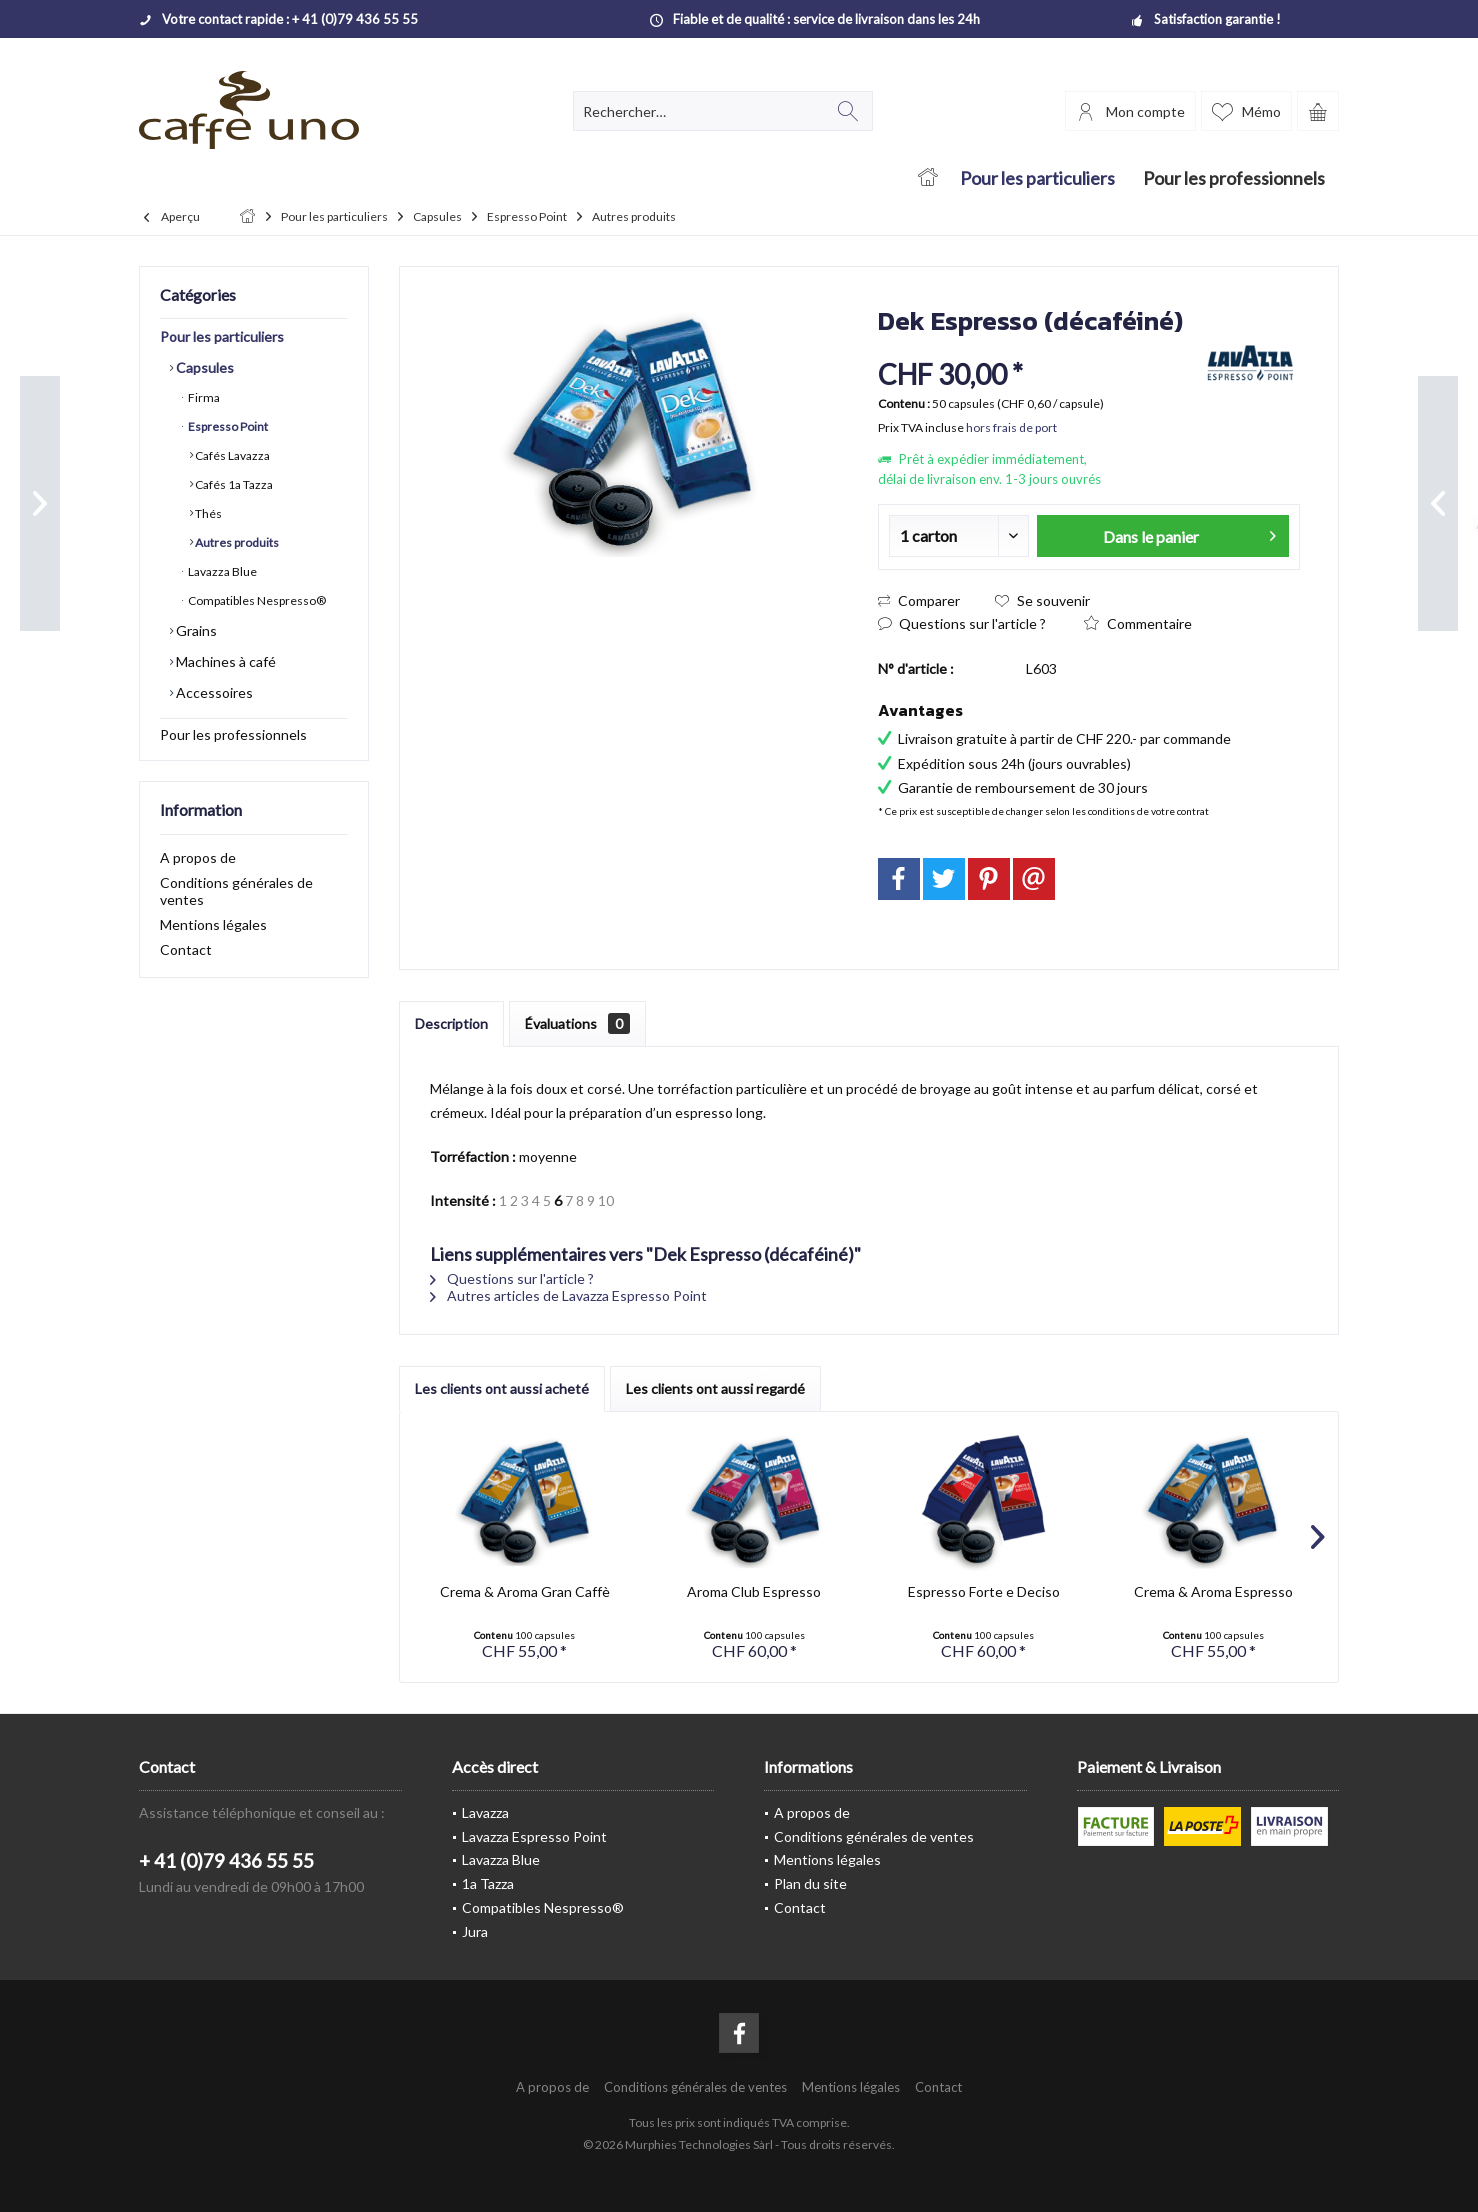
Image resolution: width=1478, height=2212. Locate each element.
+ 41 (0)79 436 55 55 (226, 1860)
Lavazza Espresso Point (534, 1836)
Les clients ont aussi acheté (502, 1388)
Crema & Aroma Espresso (1213, 1591)
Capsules (203, 367)
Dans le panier (1189, 533)
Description (451, 1023)
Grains (195, 630)
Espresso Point (227, 426)
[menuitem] (1318, 111)
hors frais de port (1011, 427)
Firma (203, 397)
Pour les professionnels (233, 734)
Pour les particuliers (222, 336)
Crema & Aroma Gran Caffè (525, 1591)
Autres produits (236, 542)
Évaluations (577, 1023)
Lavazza (485, 1812)
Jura (475, 1931)
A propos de (198, 857)
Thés (207, 513)
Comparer (919, 600)
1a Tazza (488, 1883)
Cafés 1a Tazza (233, 484)
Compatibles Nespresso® (256, 600)
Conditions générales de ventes (236, 891)
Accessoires (213, 692)
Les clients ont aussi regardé (715, 1388)
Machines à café (224, 661)
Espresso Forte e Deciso (984, 1591)
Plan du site (810, 1883)
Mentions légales (213, 924)
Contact (186, 949)
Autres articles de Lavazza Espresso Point (568, 1295)
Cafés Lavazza (231, 455)
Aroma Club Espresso (754, 1591)
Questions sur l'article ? (962, 623)
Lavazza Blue (221, 571)
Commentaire (1138, 623)
